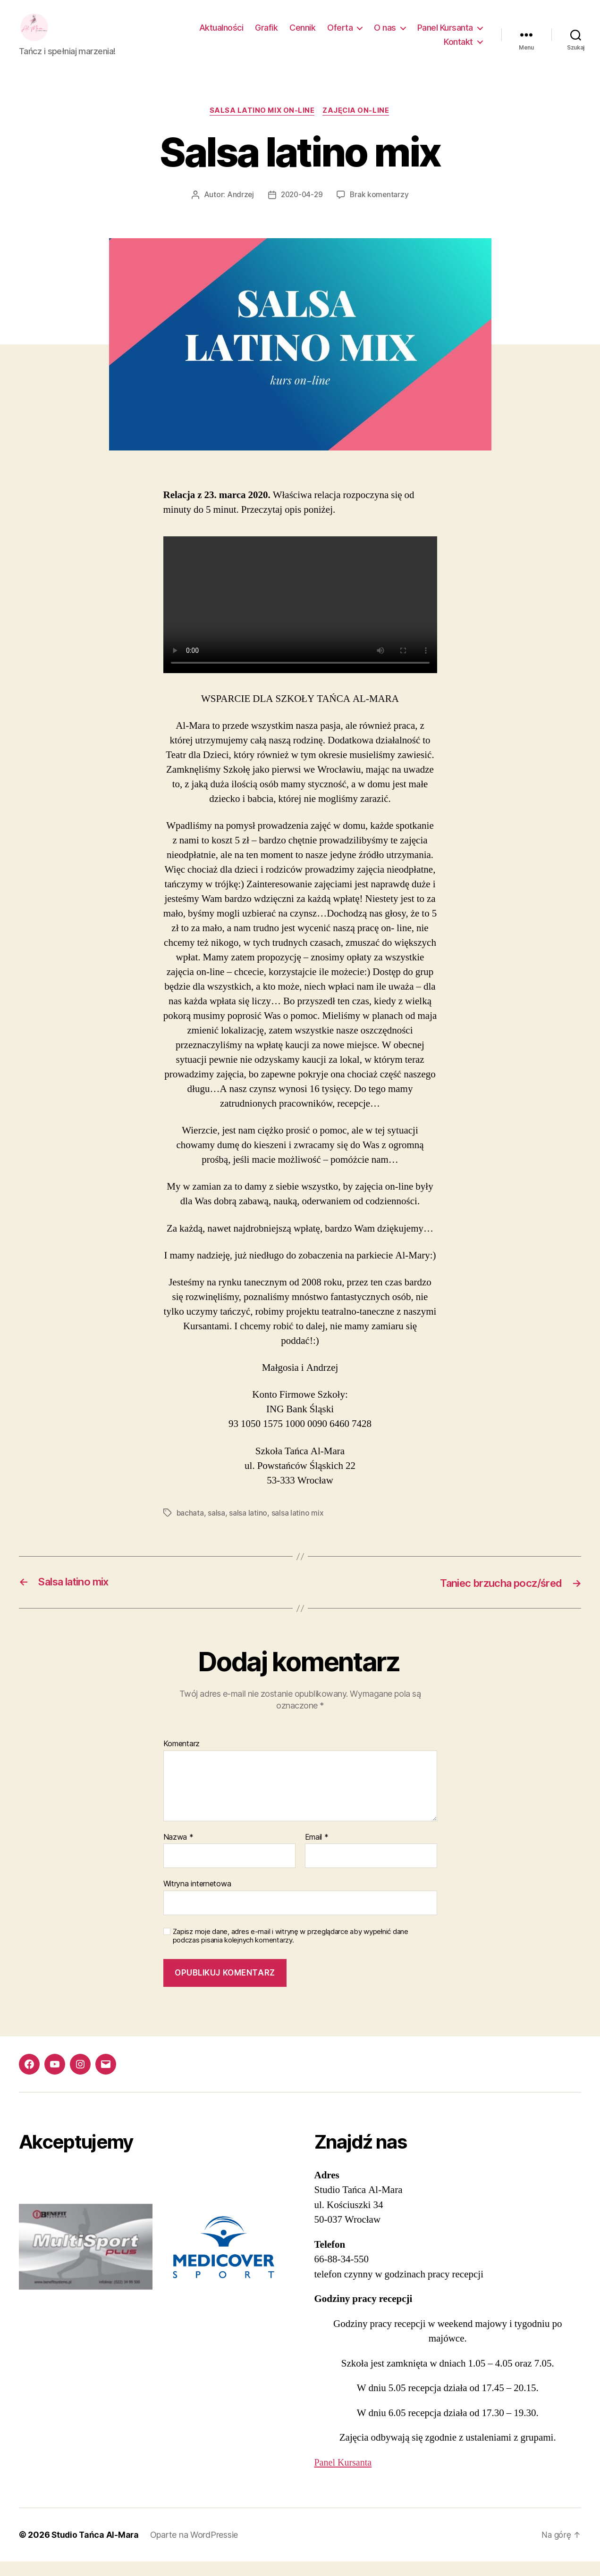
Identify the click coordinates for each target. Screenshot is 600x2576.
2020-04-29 (301, 209)
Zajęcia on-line (357, 125)
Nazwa (178, 1851)
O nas (385, 35)
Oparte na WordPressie (196, 2549)
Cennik (302, 35)
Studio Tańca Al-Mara (96, 2549)
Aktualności (221, 35)
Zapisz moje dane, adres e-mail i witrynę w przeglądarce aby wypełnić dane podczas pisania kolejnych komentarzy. (290, 1950)
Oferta (340, 35)
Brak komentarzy (381, 209)
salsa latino (248, 1527)
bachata (190, 1527)
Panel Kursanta (445, 35)
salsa (217, 1527)
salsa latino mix (297, 1527)
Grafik (266, 35)
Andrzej (238, 209)
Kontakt (458, 49)
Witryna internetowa (197, 1898)
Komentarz (181, 1758)
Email (317, 1851)
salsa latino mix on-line (262, 125)
